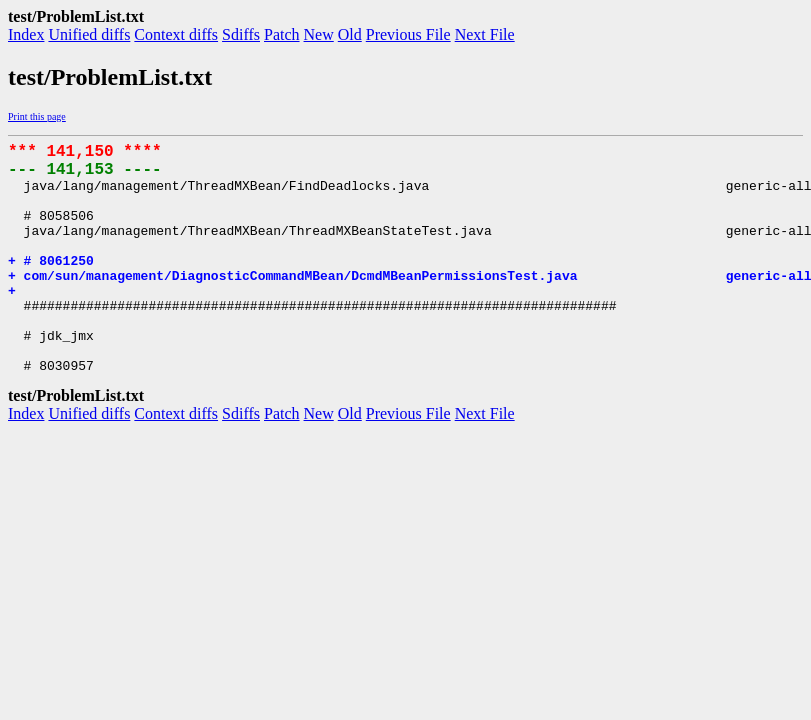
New (319, 34)
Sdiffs (241, 34)
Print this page (37, 116)
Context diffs (176, 34)
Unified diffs (89, 34)
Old (350, 34)
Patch (282, 34)
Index (26, 34)
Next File (485, 34)
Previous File (408, 34)
